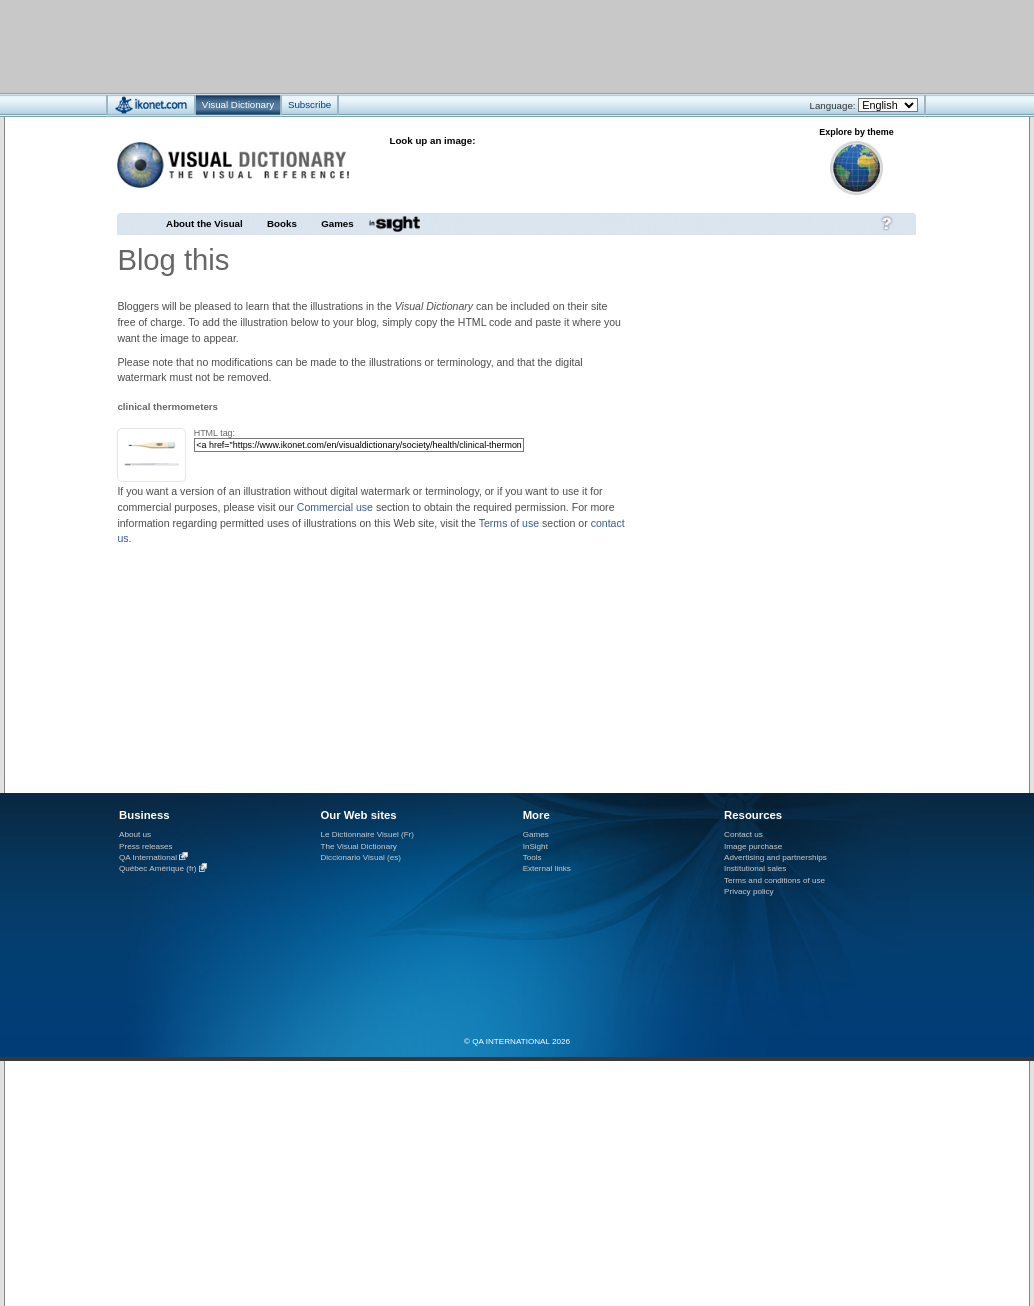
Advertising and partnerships (775, 857)
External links (547, 868)
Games (337, 223)
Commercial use (335, 507)
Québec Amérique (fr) (158, 869)
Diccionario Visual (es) (360, 857)
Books (282, 223)
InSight (535, 846)
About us (135, 834)
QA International (148, 857)
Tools (532, 857)
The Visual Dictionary (358, 846)
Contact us (743, 834)
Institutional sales (755, 868)
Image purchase (753, 846)
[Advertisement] (457, 45)
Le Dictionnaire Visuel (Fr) (367, 834)
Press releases (146, 846)
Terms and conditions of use (774, 880)
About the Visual (204, 223)
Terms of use (509, 523)
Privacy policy (749, 891)
